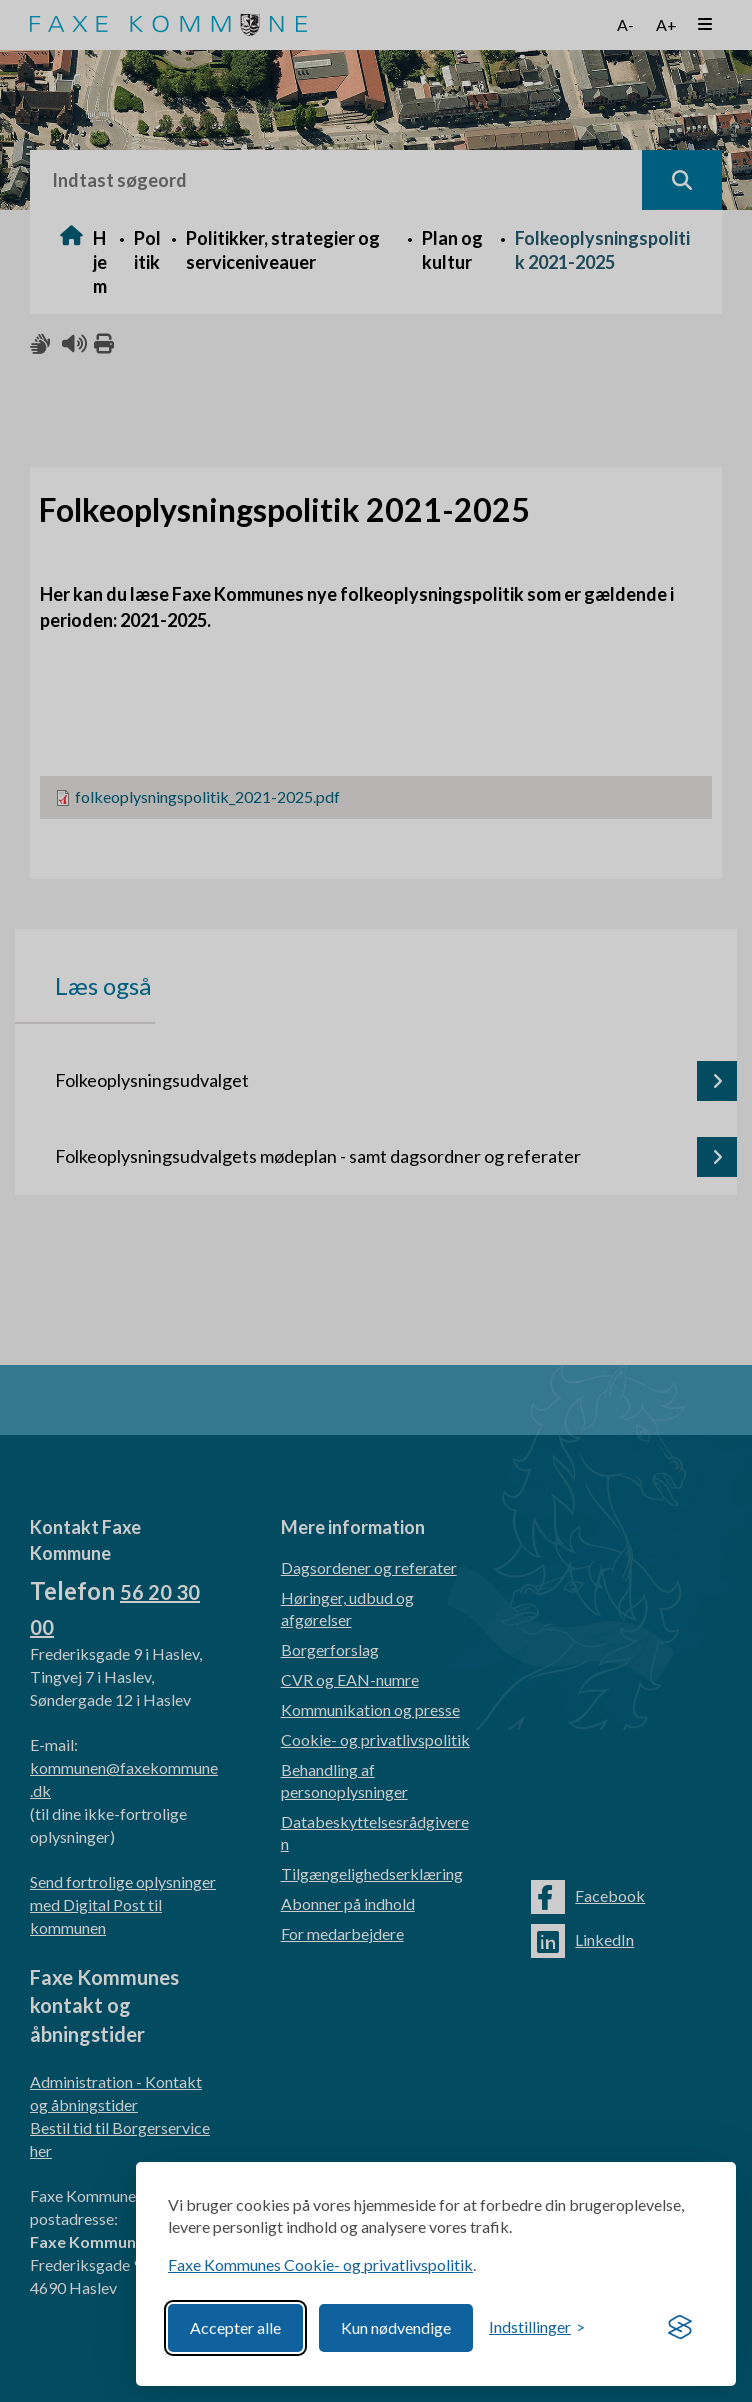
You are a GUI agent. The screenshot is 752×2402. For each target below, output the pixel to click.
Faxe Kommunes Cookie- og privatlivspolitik (320, 2264)
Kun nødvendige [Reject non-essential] (396, 2327)
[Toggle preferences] (537, 2327)
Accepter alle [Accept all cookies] (235, 2327)
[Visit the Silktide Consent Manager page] (680, 2328)
